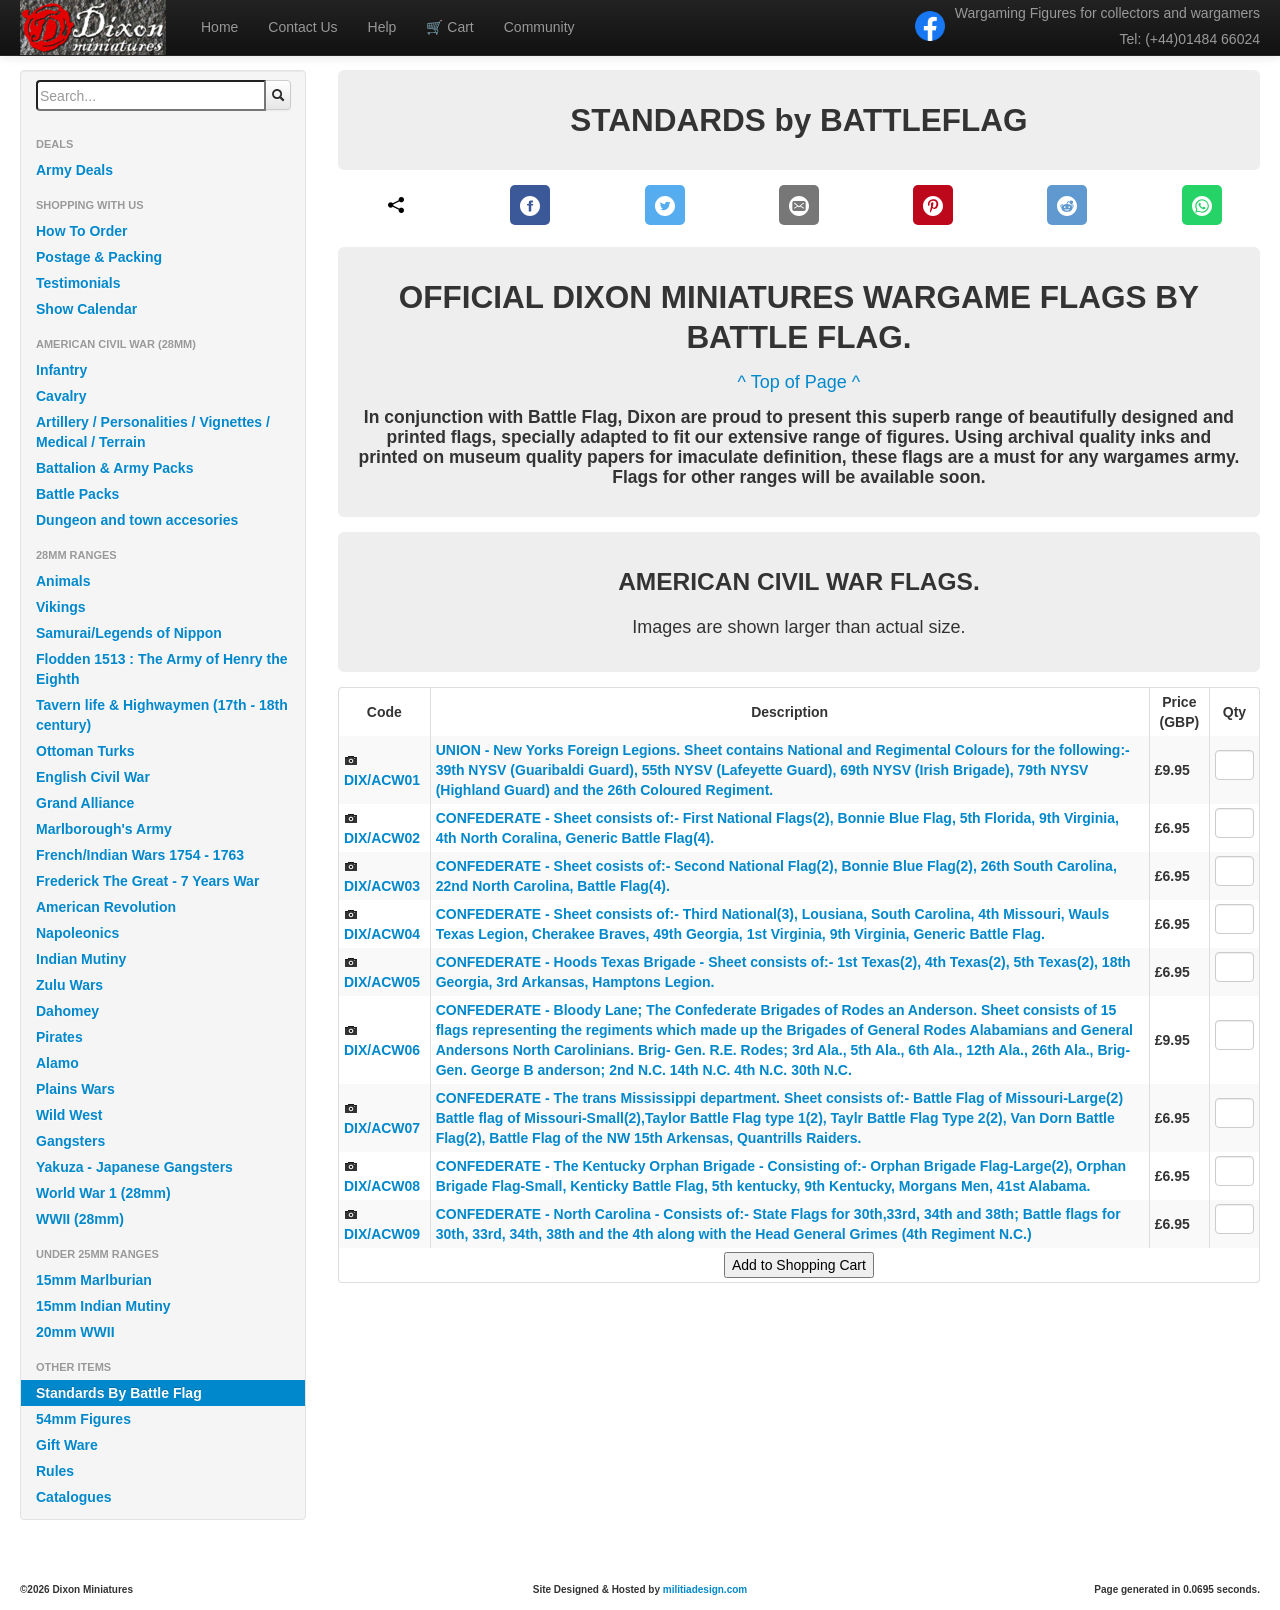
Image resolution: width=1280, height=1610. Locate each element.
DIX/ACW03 (382, 886)
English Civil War (93, 777)
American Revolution (106, 907)
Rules (55, 1471)
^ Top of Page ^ (799, 382)
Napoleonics (77, 933)
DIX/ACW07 (382, 1128)
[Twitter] (664, 205)
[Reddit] (1067, 205)
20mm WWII (75, 1332)
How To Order (82, 231)
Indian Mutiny (81, 959)
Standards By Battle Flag (119, 1393)
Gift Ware (67, 1445)
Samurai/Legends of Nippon (129, 633)
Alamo (57, 1063)
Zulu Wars (69, 985)
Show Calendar (86, 309)
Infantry (61, 370)
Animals (63, 581)
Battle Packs (77, 494)
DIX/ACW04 (382, 934)
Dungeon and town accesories (137, 520)
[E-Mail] (799, 205)
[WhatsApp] (1201, 205)
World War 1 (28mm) (103, 1193)
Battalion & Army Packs (114, 468)
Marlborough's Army (104, 829)
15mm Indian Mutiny (103, 1306)
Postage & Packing (99, 257)
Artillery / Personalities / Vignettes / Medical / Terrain (153, 432)
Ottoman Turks (85, 751)
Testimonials (78, 283)
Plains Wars (75, 1089)
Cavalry (61, 396)
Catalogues (73, 1497)
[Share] (396, 205)
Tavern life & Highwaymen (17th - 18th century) (162, 715)
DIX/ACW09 (382, 1234)
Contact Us (302, 27)
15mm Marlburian (94, 1280)
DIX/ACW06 (382, 1050)
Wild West (69, 1115)
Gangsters (70, 1141)
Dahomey (67, 1011)
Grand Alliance (85, 803)
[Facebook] (530, 205)
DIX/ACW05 (382, 982)
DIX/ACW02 (382, 838)
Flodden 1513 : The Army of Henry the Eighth (162, 669)
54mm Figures (83, 1419)
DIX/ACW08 (382, 1186)
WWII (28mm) (80, 1219)
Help (382, 27)
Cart (449, 27)
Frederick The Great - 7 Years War (147, 881)
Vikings (61, 607)
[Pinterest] (933, 205)
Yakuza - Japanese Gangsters (134, 1167)
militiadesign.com (705, 1589)
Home (219, 27)
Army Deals (74, 170)
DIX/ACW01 (382, 780)
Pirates (59, 1037)
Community (539, 27)
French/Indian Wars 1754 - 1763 (140, 855)
